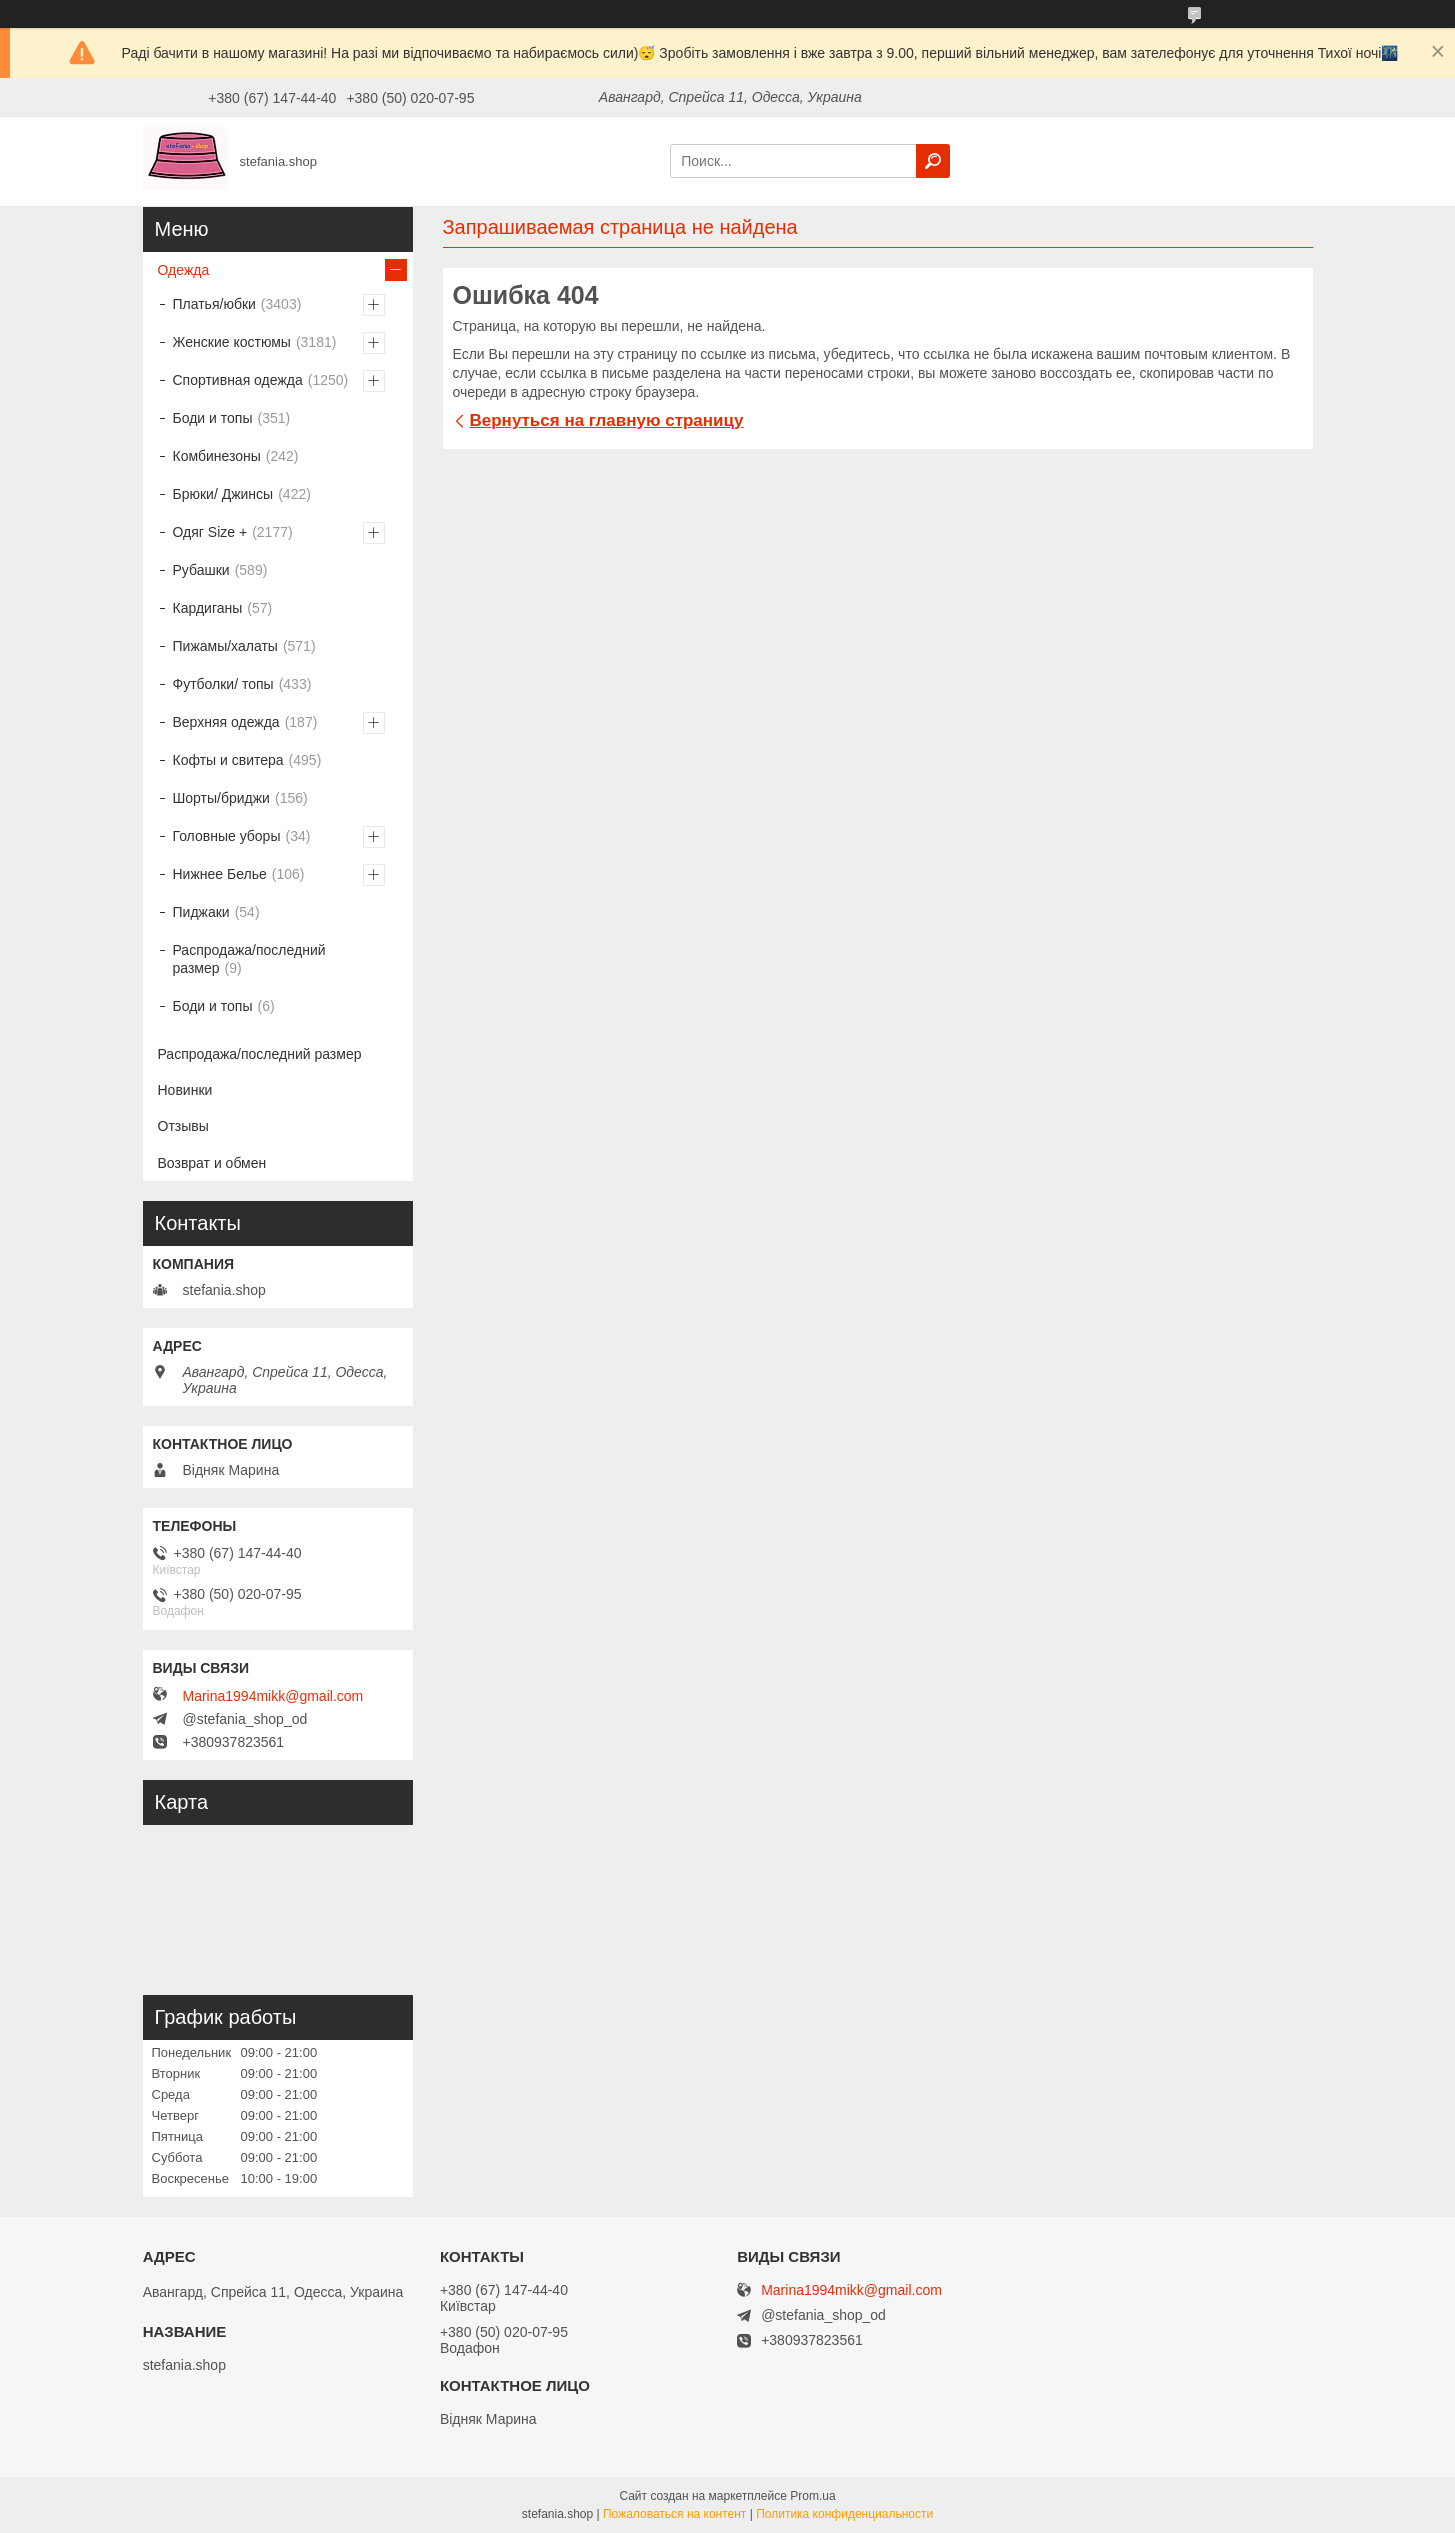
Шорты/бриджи (221, 798)
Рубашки (201, 570)
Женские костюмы (232, 342)
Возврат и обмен (212, 1163)
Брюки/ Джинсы (223, 494)
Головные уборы (227, 836)
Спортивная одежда (238, 380)
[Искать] (933, 161)
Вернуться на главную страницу (607, 420)
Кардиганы (208, 608)
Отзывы (183, 1126)
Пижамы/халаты (225, 646)
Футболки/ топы (223, 684)
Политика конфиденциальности (844, 2514)
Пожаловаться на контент (674, 2514)
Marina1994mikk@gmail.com (273, 1696)
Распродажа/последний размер (249, 959)
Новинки (185, 1090)
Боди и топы (213, 418)
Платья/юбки (214, 304)
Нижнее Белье (220, 874)
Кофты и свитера (228, 760)
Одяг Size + (210, 532)
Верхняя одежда (226, 722)
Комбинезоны (217, 456)
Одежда (184, 270)
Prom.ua (812, 2496)
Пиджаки (201, 912)
